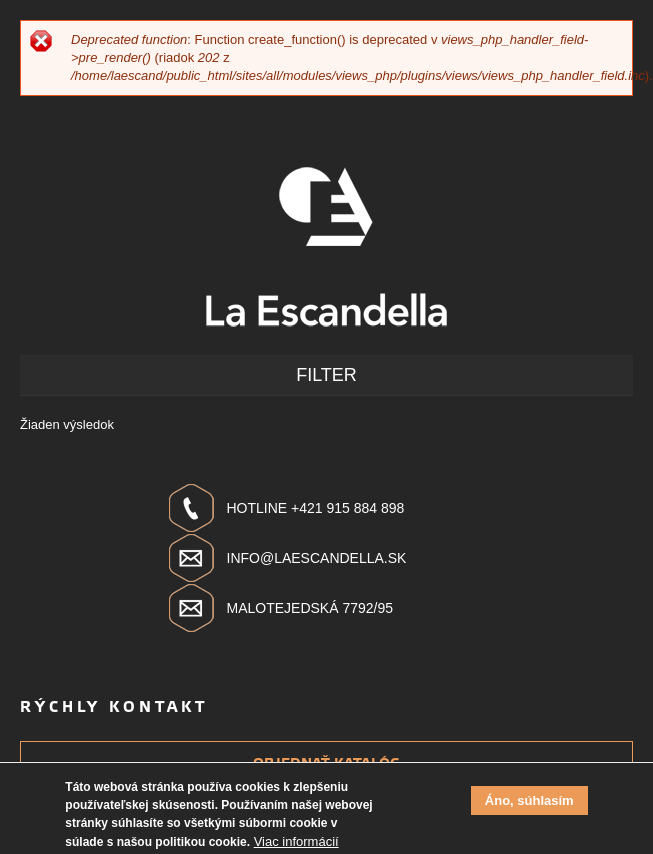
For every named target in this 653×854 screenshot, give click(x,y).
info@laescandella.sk (317, 558)
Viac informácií (296, 846)
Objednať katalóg (326, 763)
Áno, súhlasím (529, 805)
